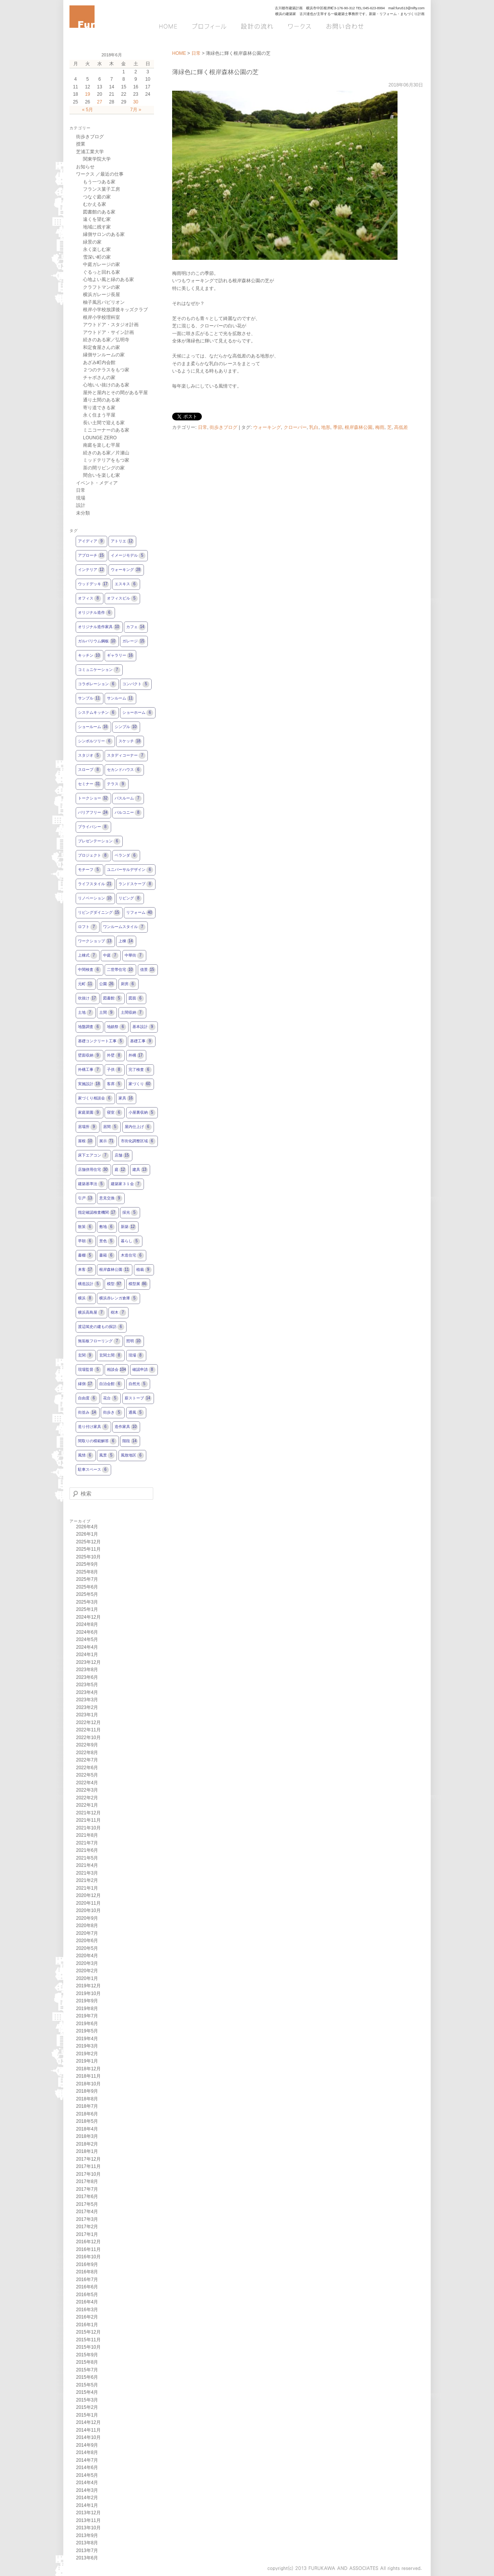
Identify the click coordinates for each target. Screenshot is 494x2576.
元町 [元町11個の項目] (85, 984)
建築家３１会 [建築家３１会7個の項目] (126, 1184)
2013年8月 (87, 2543)
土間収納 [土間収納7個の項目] (132, 1012)
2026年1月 (87, 1534)
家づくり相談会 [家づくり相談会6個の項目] (95, 1098)
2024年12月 (88, 1617)
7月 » (135, 109)
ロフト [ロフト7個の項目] (87, 927)
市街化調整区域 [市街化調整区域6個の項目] (138, 1141)
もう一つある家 (99, 182)
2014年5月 (87, 2475)
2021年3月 (87, 1873)
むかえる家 (94, 204)
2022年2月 (87, 1797)
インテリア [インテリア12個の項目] (91, 570)
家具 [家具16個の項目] (126, 1098)
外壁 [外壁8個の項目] (114, 1055)
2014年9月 (87, 2445)
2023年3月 (87, 1699)
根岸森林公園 (358, 427)
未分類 (83, 513)
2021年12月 (88, 1813)
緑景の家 (92, 242)
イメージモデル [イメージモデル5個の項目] (128, 555)
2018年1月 (87, 2151)
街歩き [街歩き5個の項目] (112, 1412)
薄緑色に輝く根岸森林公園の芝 (215, 72)
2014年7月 (87, 2460)
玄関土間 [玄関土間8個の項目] (110, 1355)
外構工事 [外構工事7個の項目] (89, 1070)
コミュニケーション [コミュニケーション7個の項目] (99, 670)
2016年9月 (87, 2264)
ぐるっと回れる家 (101, 272)
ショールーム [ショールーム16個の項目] (93, 727)
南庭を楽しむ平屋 (101, 445)
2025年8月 (87, 1572)
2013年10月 (88, 2527)
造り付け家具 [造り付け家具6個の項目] (93, 1427)
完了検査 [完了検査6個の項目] (140, 1070)
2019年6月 (87, 2023)
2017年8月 (87, 2181)
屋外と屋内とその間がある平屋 (115, 392)
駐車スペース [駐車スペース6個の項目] (93, 1470)
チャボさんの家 (99, 377)
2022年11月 (88, 1730)
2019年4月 (87, 2038)
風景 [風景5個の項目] (107, 1455)
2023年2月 (87, 1707)
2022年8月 (87, 1752)
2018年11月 (88, 2076)
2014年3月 (87, 2490)
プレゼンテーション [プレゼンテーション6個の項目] (99, 841)
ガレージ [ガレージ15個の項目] (133, 641)
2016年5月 (87, 2294)
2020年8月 (87, 1925)
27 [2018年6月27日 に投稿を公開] (99, 102)
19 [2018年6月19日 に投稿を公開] (87, 94)
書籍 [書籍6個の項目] (107, 1255)
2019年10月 (88, 1993)
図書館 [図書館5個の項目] (112, 998)
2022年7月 (87, 1760)
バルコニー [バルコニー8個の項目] (128, 813)
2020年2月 (87, 1970)
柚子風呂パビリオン (104, 302)
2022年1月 (87, 1805)
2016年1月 (87, 2324)
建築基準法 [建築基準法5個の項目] (91, 1184)
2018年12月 (88, 2068)
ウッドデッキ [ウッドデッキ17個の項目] (93, 584)
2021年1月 (87, 1888)
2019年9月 (87, 2001)
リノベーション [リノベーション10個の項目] (95, 898)
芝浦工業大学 (90, 151)
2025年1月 (87, 1609)
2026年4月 (87, 1526)
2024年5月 (87, 1639)
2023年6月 (87, 1677)
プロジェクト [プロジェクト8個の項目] (93, 855)
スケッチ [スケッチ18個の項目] (130, 741)
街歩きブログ (223, 427)
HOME (171, 26)
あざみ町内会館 (99, 362)
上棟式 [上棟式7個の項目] (87, 955)
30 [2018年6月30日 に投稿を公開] (135, 102)
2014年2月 (87, 2497)
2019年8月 (87, 2008)
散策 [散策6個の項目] (85, 1227)
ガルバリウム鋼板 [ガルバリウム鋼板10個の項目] (97, 641)
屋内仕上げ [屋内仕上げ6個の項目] (138, 1127)
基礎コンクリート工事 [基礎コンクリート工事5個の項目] (101, 1041)
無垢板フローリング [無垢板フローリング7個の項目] (99, 1341)
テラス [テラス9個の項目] (116, 784)
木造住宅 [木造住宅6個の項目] (132, 1255)
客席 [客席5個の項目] (114, 1084)
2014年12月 (88, 2422)
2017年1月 (87, 2234)
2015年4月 (87, 2392)
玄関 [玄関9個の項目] (85, 1355)
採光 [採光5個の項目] (130, 1212)
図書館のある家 (99, 212)
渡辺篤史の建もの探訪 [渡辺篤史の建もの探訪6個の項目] (101, 1327)
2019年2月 (87, 2053)
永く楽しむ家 (97, 249)
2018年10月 (88, 2084)
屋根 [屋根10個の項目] (85, 1141)
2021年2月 (87, 1880)
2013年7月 (87, 2550)
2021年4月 (87, 1865)
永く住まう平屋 (99, 415)
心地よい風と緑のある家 (108, 279)
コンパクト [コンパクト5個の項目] (135, 684)
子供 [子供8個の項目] (114, 1070)
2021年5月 (87, 1858)
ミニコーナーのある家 (106, 430)
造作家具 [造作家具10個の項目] (126, 1427)
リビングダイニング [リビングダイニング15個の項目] (99, 912)
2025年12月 (88, 1542)
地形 (325, 427)
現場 (80, 498)
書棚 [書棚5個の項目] (85, 1255)
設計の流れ (256, 26)
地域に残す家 (97, 227)
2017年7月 (87, 2189)
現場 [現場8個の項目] (136, 1355)
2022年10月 (88, 1737)
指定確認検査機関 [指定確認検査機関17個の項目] (97, 1212)
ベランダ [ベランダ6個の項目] (126, 855)
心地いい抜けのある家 (106, 385)
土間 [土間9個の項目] (107, 1012)
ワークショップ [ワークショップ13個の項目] (95, 941)
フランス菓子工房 (101, 189)
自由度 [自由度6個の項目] (87, 1398)
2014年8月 (87, 2452)
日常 (196, 53)
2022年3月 (87, 1790)
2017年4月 (87, 2211)
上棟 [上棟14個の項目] (126, 941)
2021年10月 (88, 1828)
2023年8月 (87, 1669)
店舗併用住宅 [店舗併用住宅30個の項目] (93, 1170)
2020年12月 (88, 1895)
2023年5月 (87, 1684)
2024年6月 (87, 1632)
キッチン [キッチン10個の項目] (89, 655)
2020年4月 (87, 1955)
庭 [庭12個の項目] (120, 1170)
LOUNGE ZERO (100, 437)
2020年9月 (87, 1918)
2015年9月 (87, 2355)
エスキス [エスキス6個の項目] (126, 584)
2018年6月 (87, 2114)
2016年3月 (87, 2309)
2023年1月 (87, 1714)
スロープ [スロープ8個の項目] (89, 770)
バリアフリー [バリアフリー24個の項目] (93, 813)
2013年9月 (87, 2535)
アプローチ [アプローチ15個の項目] (91, 555)
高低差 (401, 427)
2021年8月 (87, 1835)
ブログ (386, 26)
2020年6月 (87, 1940)
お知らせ (85, 166)
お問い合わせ (344, 26)
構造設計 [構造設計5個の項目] (89, 1284)
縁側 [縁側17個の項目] (85, 1384)
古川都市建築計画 (289, 8)
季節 (337, 427)
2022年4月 (87, 1782)
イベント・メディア (97, 483)
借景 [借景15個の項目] (148, 970)
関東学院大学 (97, 159)
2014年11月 (88, 2430)
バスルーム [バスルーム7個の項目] (128, 798)
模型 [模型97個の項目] (114, 1284)
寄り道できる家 (99, 407)
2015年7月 (87, 2370)
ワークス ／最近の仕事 (100, 174)
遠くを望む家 (97, 219)
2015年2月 (87, 2407)
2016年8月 (87, 2272)
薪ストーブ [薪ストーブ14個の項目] (138, 1398)
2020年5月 (87, 1948)
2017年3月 (87, 2219)
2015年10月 (88, 2347)
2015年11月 (88, 2339)
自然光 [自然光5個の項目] (138, 1384)
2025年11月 (88, 1549)
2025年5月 (87, 1594)
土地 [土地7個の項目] (85, 1012)
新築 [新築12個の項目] (128, 1227)
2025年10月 (88, 1557)
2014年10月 (88, 2437)
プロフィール (209, 26)
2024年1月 (87, 1654)
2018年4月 (87, 2129)
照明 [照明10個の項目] (134, 1341)
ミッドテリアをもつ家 (106, 460)
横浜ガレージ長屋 (101, 294)
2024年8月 (87, 1624)
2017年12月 (88, 2159)
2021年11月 (88, 1820)
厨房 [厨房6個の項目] (128, 984)
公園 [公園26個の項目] (107, 984)
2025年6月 (87, 1587)
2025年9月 (87, 1564)
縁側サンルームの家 (104, 354)
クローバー (295, 427)
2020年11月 (88, 1903)
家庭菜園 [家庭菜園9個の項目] (89, 1112)
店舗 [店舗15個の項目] (122, 1155)
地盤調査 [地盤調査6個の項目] (89, 1027)
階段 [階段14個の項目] (130, 1441)
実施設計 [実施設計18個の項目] (89, 1084)
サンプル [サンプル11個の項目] (89, 698)
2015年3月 (87, 2400)
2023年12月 (88, 1662)
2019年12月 (88, 1985)
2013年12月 (88, 2512)
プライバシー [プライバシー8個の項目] (93, 827)
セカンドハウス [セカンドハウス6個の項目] (124, 770)
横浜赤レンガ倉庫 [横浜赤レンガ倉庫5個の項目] (118, 1298)
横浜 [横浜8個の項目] (85, 1298)
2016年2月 (87, 2317)
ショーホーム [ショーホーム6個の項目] (137, 713)
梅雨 (379, 427)
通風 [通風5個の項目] (136, 1412)
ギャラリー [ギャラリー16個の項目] (120, 655)
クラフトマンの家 (101, 287)
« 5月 (87, 109)
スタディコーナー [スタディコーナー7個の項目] (126, 755)
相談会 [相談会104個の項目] (116, 1370)
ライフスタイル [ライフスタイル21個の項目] (95, 884)
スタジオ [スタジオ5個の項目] (89, 755)
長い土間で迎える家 (104, 422)
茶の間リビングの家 (104, 468)
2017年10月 (88, 2174)
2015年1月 (87, 2415)
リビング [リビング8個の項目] (130, 898)
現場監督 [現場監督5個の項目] (89, 1370)
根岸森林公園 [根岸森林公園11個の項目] (114, 1270)
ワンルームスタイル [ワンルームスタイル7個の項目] (124, 927)
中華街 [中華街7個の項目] (134, 955)
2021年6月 (87, 1850)
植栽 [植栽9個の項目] (144, 1270)
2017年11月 (88, 2166)
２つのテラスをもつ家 (106, 370)
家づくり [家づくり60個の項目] (140, 1084)
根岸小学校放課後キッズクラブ (115, 309)
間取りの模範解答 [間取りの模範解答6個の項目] (97, 1441)
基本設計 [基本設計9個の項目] (144, 1027)
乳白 (313, 427)
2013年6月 (87, 2558)
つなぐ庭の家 (97, 197)
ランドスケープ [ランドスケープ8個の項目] (135, 884)
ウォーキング (267, 427)
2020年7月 (87, 1933)
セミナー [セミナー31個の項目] (89, 784)
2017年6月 (87, 2196)
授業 (80, 144)
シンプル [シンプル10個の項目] (126, 727)
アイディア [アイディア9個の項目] (91, 541)
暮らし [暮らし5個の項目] (130, 1241)
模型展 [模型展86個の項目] (138, 1284)
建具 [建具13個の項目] (140, 1170)
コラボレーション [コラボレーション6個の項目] (97, 684)
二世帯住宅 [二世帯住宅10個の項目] (120, 970)
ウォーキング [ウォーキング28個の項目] (126, 570)
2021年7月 (87, 1843)
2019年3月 (87, 2046)
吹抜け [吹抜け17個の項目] (87, 998)
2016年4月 (87, 2302)
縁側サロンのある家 (104, 234)
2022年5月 (87, 1775)
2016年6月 (87, 2287)
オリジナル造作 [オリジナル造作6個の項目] (95, 613)
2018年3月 (87, 2136)
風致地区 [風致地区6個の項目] (132, 1455)
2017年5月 (87, 2204)
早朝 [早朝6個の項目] (85, 1241)
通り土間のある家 (101, 400)
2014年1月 (87, 2505)
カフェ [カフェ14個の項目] (135, 627)
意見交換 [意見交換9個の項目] (110, 1198)
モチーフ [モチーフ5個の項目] (89, 870)
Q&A (415, 26)
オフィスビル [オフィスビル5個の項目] (122, 598)
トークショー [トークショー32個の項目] (93, 798)
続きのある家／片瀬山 (106, 453)
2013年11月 (88, 2520)
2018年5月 (87, 2121)
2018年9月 (87, 2091)
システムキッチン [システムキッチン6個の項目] (97, 713)
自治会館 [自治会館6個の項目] (110, 1384)
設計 (80, 505)
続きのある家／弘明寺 (106, 339)
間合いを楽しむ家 (101, 475)
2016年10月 (88, 2256)
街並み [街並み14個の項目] (87, 1412)
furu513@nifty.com (410, 8)
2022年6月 (87, 1767)
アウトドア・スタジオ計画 (111, 324)
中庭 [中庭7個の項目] (110, 955)
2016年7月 (87, 2279)
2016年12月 (88, 2241)
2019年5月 (87, 2031)
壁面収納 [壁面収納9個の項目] (89, 1055)
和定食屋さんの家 (101, 347)
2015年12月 (88, 2332)
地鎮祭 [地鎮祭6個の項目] (116, 1027)
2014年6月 (87, 2467)
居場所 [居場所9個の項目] (87, 1127)
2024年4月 (87, 1647)
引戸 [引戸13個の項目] (85, 1198)
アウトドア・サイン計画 (108, 332)
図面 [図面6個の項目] (136, 998)
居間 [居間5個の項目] (110, 1127)
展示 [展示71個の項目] (107, 1141)
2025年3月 (87, 1602)
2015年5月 (87, 2385)
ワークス (299, 26)
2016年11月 (88, 2249)
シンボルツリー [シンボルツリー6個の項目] (95, 741)
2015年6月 (87, 2377)
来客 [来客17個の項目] (85, 1270)
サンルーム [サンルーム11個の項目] (120, 698)
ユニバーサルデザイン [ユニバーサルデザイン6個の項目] (130, 870)
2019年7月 (87, 2016)
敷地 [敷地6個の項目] (107, 1227)
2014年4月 (87, 2482)
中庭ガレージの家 (101, 264)
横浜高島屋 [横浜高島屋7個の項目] (91, 1312)
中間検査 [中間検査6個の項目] (89, 970)
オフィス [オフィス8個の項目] (89, 598)
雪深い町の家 (97, 257)
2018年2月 (87, 2144)
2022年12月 (88, 1722)
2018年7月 (87, 2106)
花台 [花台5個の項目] (110, 1398)
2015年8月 (87, 2362)
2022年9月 (87, 1745)
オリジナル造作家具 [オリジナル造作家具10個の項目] (99, 627)
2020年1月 (87, 1978)
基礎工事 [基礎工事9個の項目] (141, 1041)
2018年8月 (87, 2099)
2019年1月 (87, 2061)
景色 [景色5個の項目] (107, 1241)
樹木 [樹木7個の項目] (118, 1312)
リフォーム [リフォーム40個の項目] (139, 912)
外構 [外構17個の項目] (136, 1055)
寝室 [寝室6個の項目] (114, 1112)
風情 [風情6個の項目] (85, 1455)
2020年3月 (87, 1963)
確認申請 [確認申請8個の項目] (144, 1370)
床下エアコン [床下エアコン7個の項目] (93, 1155)
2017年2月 (87, 2226)
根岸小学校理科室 (101, 317)
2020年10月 (88, 1910)
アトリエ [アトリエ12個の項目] (122, 541)
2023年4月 (87, 1692)
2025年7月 (87, 1579)
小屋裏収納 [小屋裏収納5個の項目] (142, 1112)
